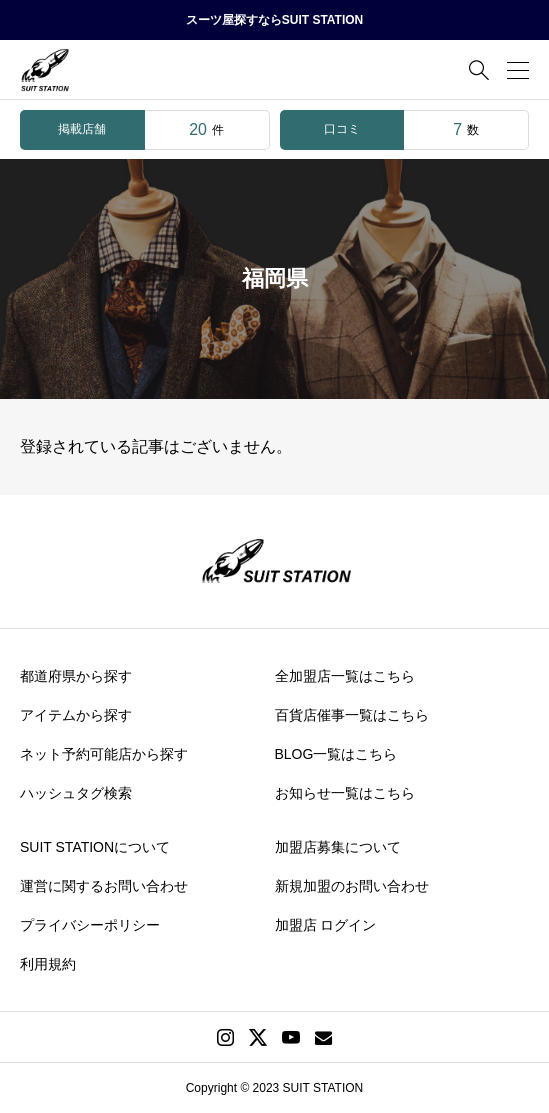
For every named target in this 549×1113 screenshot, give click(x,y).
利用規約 (48, 964)
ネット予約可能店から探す (104, 754)
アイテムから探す (76, 715)
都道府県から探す (76, 676)
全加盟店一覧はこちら (345, 676)
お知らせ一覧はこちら (345, 793)
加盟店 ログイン (326, 925)
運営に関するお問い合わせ (104, 886)
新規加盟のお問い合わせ (352, 886)
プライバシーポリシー (90, 925)
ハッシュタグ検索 (76, 793)
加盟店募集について (338, 847)
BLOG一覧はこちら (336, 754)
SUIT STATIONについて (95, 847)
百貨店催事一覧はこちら (352, 715)
